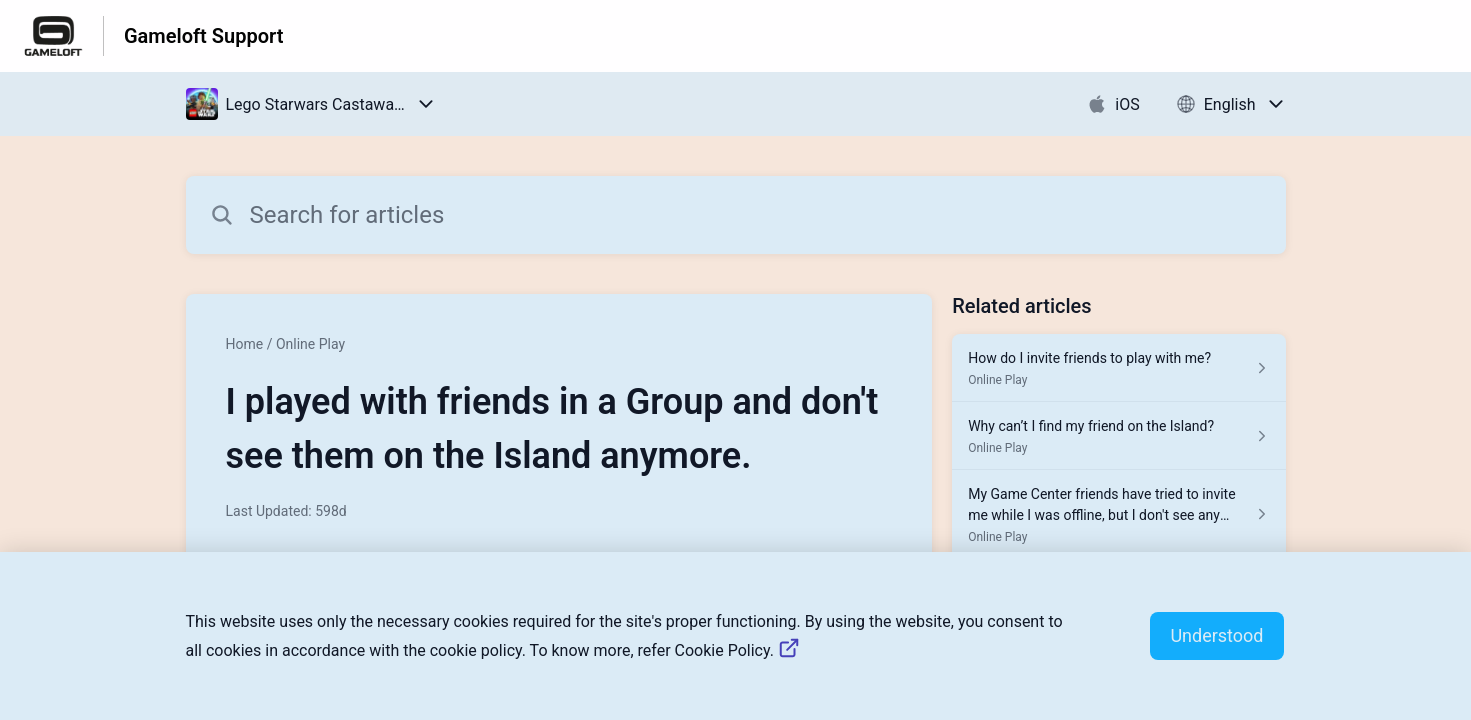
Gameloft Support (203, 36)
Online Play (310, 344)
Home (245, 344)
